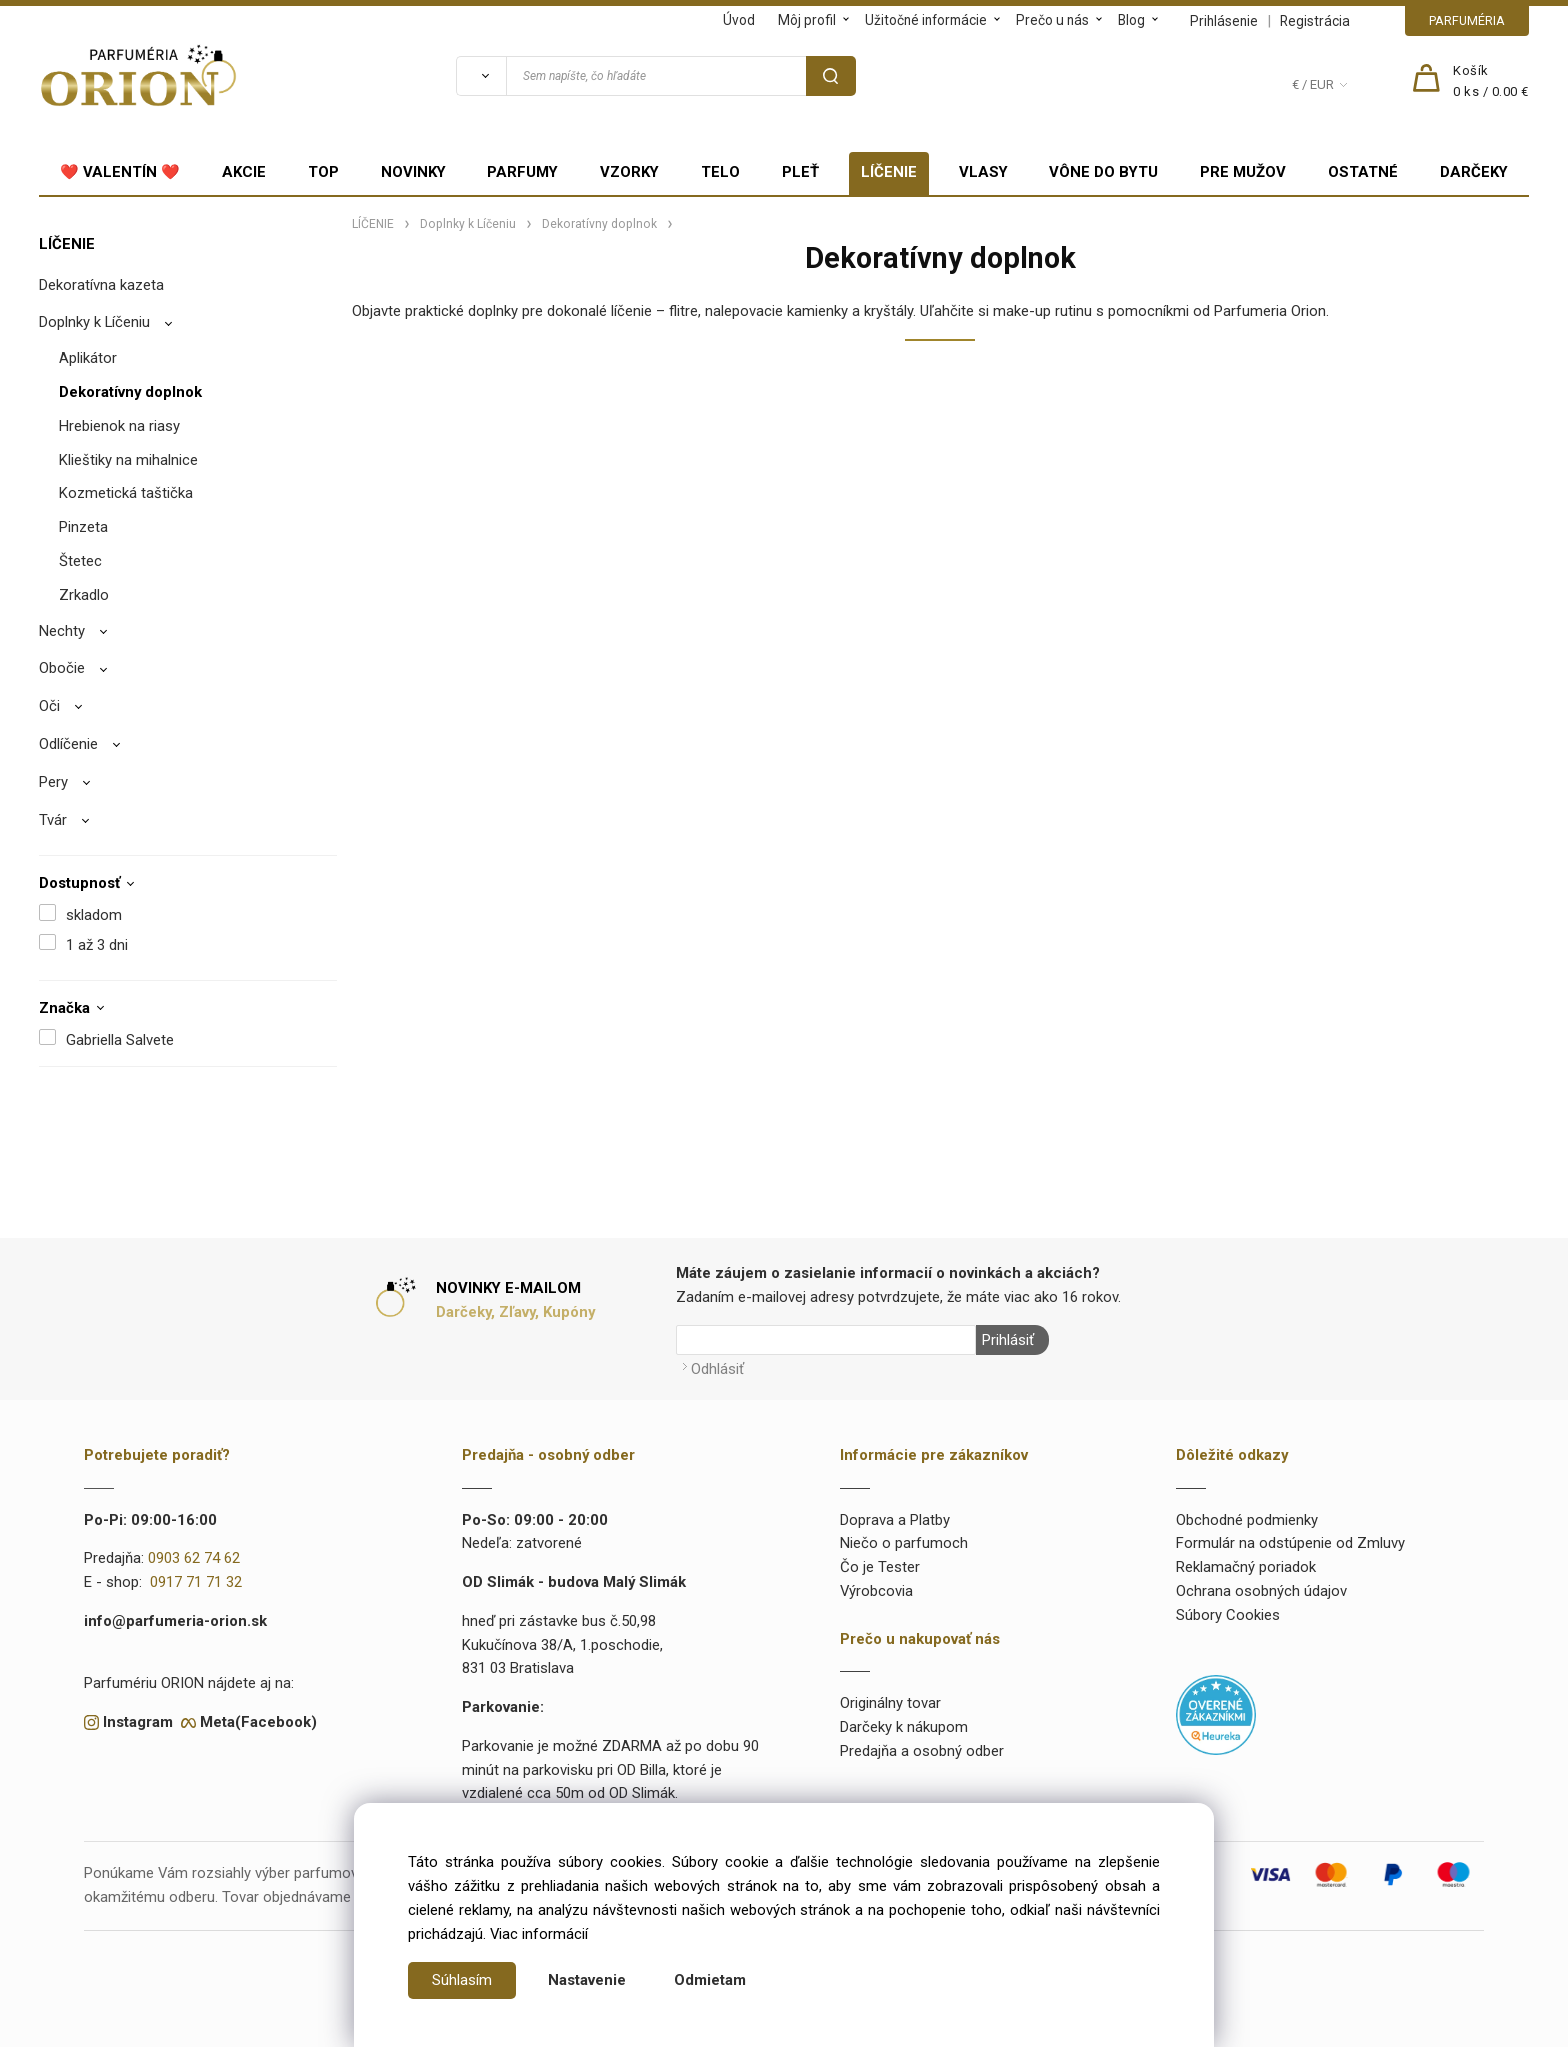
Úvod (739, 20)
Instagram (138, 1721)
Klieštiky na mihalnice (128, 460)
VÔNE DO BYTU (1103, 172)
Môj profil (807, 20)
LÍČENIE (889, 172)
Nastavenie (587, 1980)
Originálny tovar (890, 1703)
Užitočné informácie (926, 20)
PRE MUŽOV (1243, 172)
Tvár (53, 820)
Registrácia (1315, 21)
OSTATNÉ (1363, 172)
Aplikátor (88, 358)
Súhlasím (462, 1980)
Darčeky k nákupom (904, 1726)
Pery (53, 782)
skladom (94, 915)
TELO (720, 172)
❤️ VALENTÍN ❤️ (120, 172)
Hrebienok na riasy (119, 426)
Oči (49, 706)
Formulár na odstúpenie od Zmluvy (1290, 1543)
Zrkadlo (84, 595)
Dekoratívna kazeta (101, 285)
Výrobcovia (876, 1590)
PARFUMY (522, 172)
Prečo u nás (1052, 20)
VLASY (983, 172)
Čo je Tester (880, 1566)
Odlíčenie (68, 744)
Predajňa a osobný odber (922, 1750)
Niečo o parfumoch (904, 1543)
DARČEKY (1474, 172)
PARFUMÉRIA (1467, 20)
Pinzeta (83, 527)
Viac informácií (539, 1934)
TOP (323, 172)
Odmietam (710, 1980)
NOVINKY (413, 172)
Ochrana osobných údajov (1261, 1590)
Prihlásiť (1007, 1340)
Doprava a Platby (895, 1519)
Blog (1131, 20)
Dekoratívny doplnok (130, 392)
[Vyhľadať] (481, 76)
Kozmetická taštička (126, 493)
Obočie (62, 668)
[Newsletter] (826, 1340)
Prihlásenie (1224, 21)
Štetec (80, 561)
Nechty (62, 631)
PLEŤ (800, 172)
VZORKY (629, 172)
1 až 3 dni (97, 945)
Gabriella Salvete (120, 1040)
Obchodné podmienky (1247, 1519)
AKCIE (244, 172)
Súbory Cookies (1228, 1614)
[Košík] (1491, 82)
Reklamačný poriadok (1246, 1566)
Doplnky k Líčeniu (94, 322)
